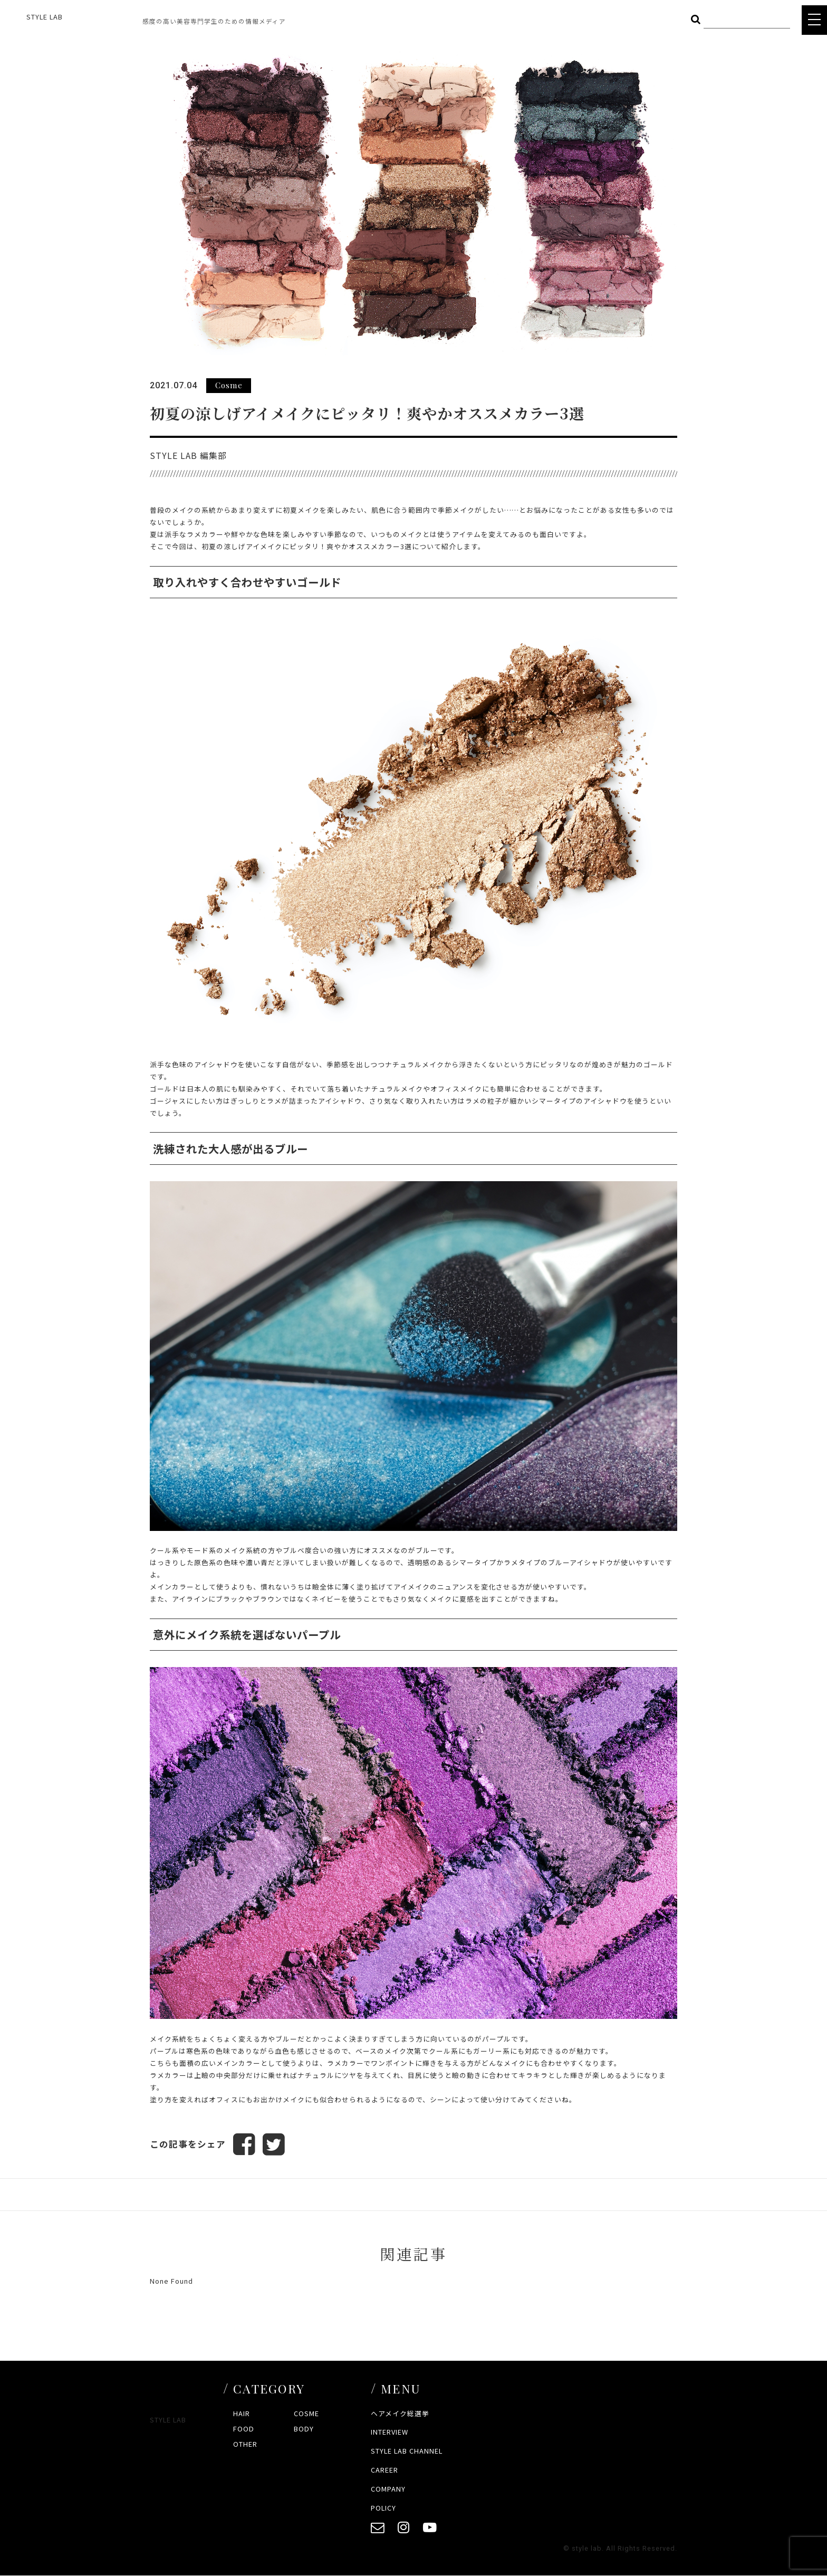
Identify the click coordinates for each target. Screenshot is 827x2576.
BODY (304, 2429)
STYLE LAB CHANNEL (407, 2451)
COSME (306, 2413)
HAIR (241, 2413)
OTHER (245, 2444)
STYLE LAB (44, 17)
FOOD (243, 2429)
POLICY (383, 2508)
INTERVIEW (389, 2432)
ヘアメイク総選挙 (400, 2413)
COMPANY (388, 2489)
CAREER (384, 2470)
